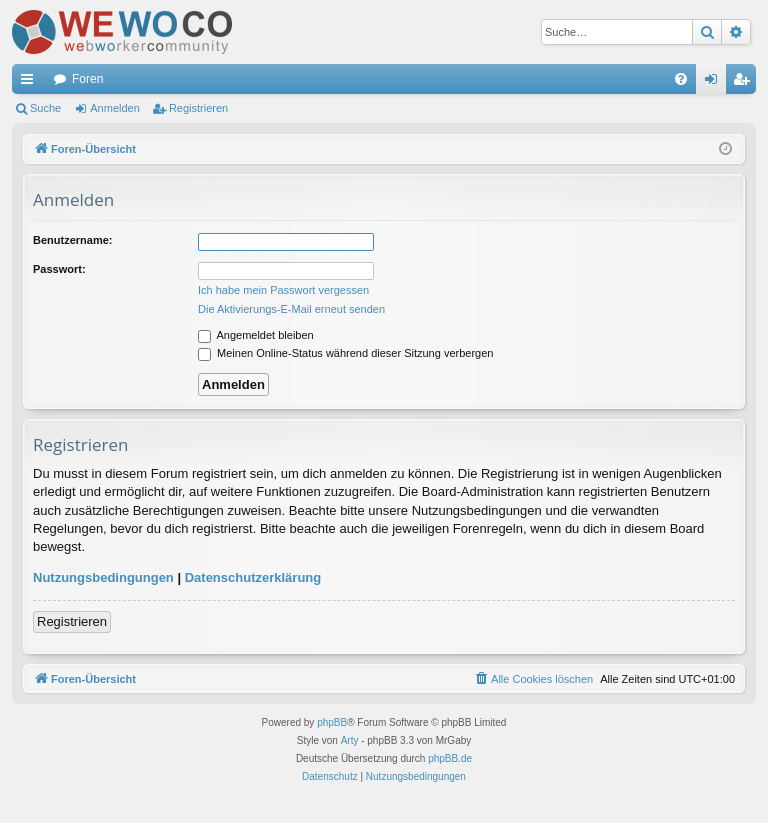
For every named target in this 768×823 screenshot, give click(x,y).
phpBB (332, 722)
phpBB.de (450, 758)
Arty (350, 740)
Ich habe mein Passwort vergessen (283, 290)
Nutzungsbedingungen (103, 577)
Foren (87, 79)
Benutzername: (72, 240)
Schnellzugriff (31, 83)
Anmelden (115, 108)
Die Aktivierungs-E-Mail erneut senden (291, 309)
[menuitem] (681, 79)
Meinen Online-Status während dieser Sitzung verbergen (345, 353)
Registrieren (198, 108)
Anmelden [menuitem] (715, 83)
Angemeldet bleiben (256, 335)
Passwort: (59, 269)
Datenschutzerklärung (253, 577)
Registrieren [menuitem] (745, 83)
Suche (45, 108)
